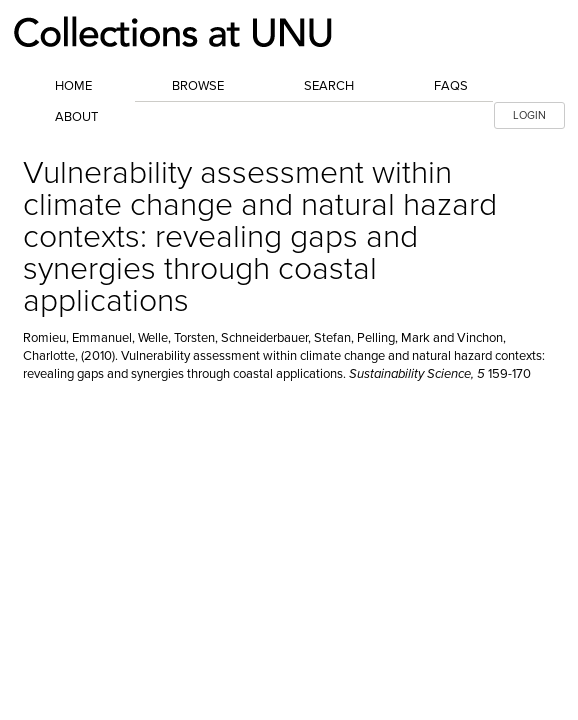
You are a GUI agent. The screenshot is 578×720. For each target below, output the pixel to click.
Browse (198, 86)
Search (329, 86)
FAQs (451, 86)
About (76, 117)
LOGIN (529, 115)
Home (73, 86)
